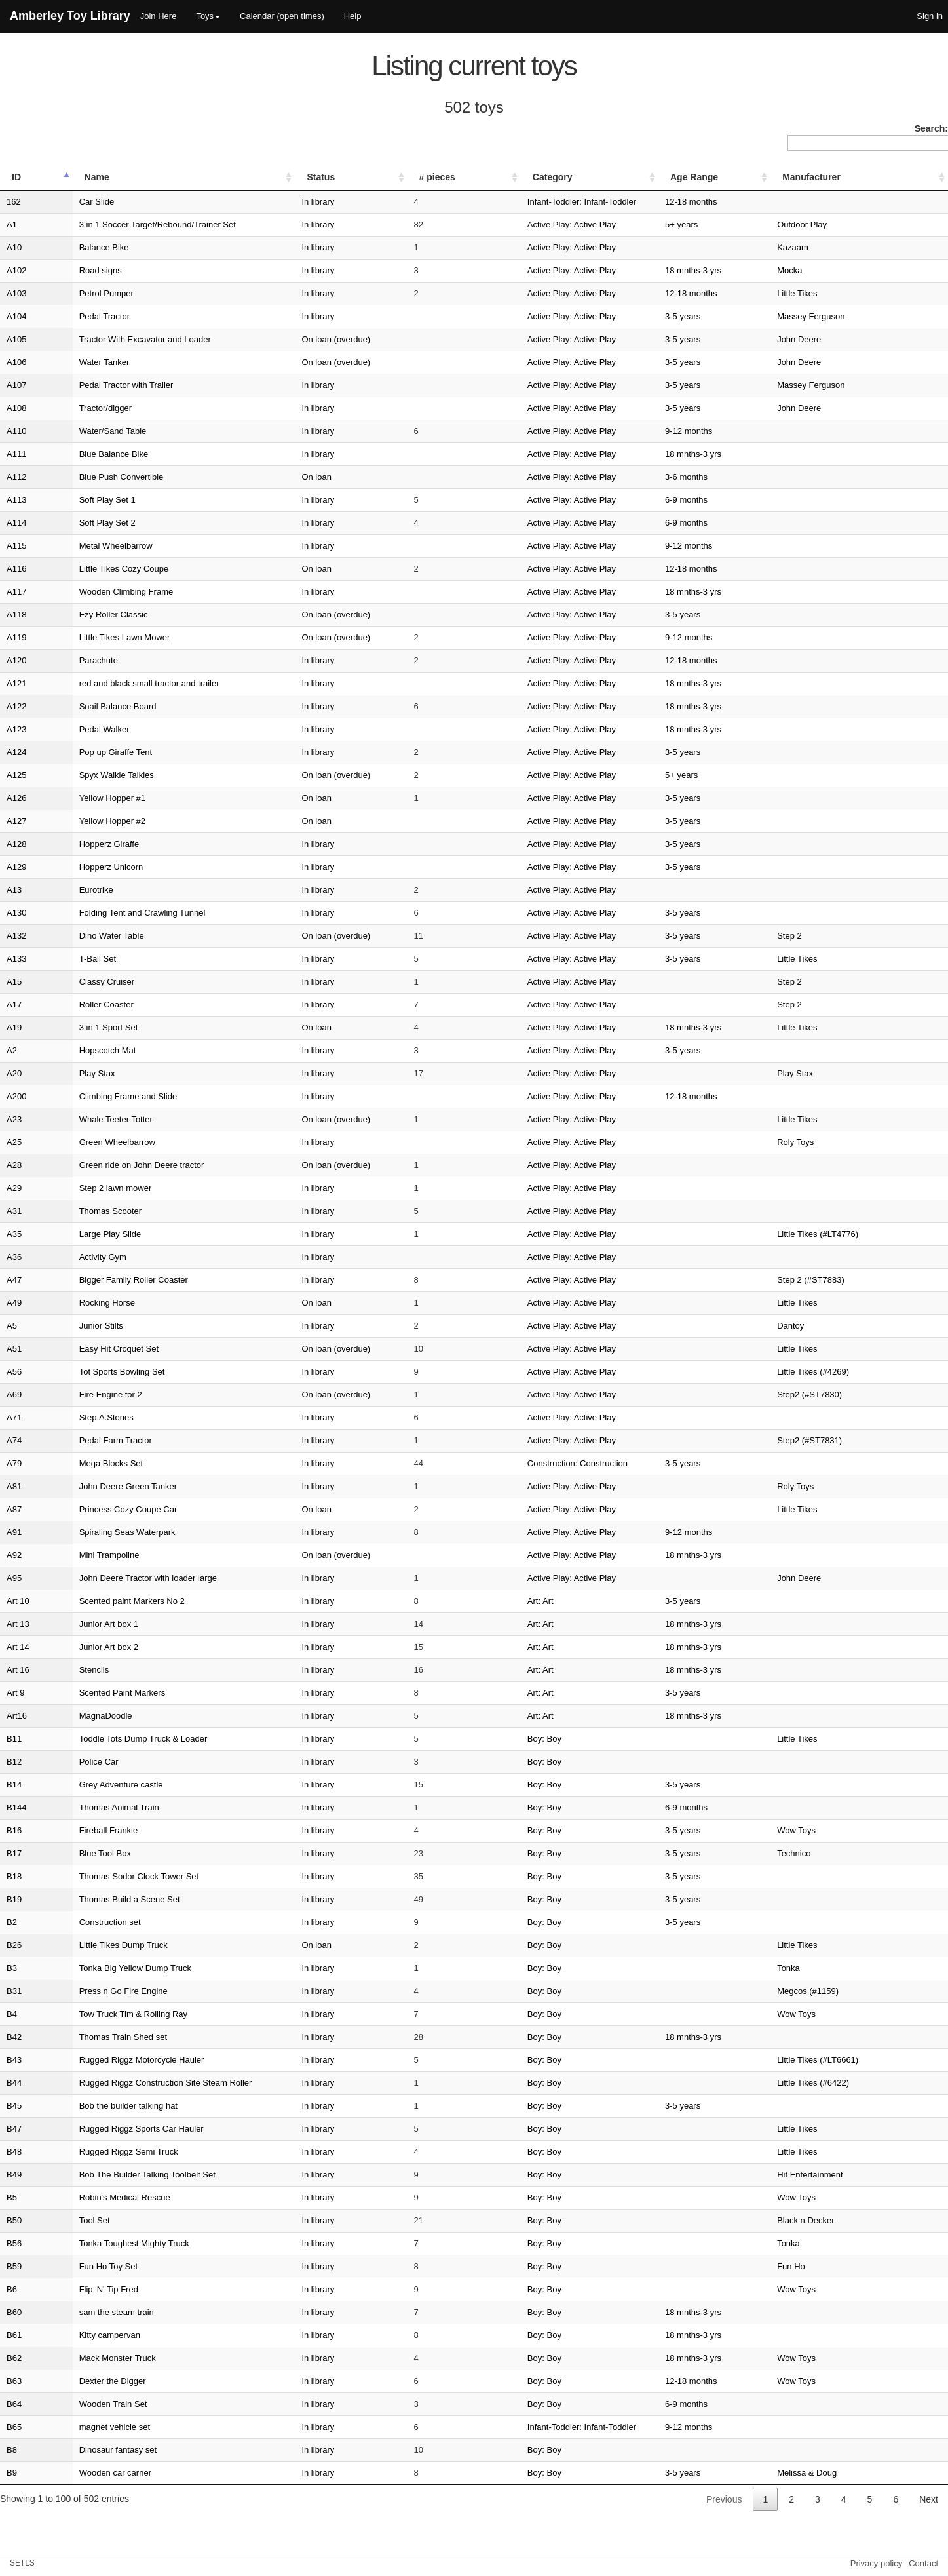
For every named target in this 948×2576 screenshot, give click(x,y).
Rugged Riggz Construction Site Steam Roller (134, 2083)
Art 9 (15, 1693)
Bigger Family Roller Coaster (102, 1280)
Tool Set (63, 2220)
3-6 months (751, 477)
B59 (14, 2266)
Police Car (67, 1761)
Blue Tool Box (74, 1853)
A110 (16, 431)
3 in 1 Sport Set (77, 1027)
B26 (14, 1945)
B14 (14, 1784)
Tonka (823, 1968)
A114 (16, 523)
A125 (16, 775)
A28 (14, 1165)
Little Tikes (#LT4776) (853, 1234)
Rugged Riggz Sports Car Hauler (110, 2129)
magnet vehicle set (83, 2427)
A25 (14, 1142)
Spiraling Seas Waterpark (96, 1532)
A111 (16, 454)
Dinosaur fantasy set (87, 2450)
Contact (923, 2563)
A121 (16, 683)
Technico (829, 1853)
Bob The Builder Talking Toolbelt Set (116, 2174)
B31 (14, 1991)
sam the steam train (85, 2312)
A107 (16, 385)
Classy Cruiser (76, 981)
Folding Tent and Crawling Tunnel (111, 913)
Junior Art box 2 (77, 1647)
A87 (14, 1509)
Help (353, 16)
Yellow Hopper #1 (81, 798)
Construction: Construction (540, 1463)
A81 (14, 1486)
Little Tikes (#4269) (848, 1371)
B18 (14, 1876)
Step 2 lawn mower (84, 1188)
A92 (14, 1555)
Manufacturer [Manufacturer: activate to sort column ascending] (847, 177)
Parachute (67, 660)
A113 (16, 500)
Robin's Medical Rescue (93, 2197)
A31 (14, 1211)
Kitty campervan (78, 2335)
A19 (14, 1027)
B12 (14, 1761)
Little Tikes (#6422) (848, 2083)
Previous (724, 2499)
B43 (14, 2060)
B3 (12, 1968)
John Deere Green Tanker (96, 1486)
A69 (14, 1394)
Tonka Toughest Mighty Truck (103, 2243)
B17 (14, 1853)
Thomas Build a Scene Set (98, 1899)
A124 (16, 752)
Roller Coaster (75, 1004)
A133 (16, 959)
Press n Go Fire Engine (92, 1991)
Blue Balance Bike (82, 454)
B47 (14, 2129)
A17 (14, 1004)
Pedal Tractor (73, 316)
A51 (14, 1349)
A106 (16, 362)
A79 (14, 1463)
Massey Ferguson (846, 316)
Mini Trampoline (78, 1555)
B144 (16, 1807)
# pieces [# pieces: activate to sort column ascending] (444, 177)
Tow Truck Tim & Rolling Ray (102, 2014)
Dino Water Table (80, 936)
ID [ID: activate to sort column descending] (16, 177)
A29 (14, 1188)
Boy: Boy (507, 1739)
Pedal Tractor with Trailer (95, 385)
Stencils (63, 1670)
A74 (14, 1440)
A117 (16, 591)
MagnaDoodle (74, 1716)
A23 (14, 1119)
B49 (14, 2174)
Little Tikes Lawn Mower (93, 637)
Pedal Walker (73, 729)
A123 (16, 729)
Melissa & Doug (842, 2473)
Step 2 (824, 936)
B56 (14, 2243)
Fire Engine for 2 (79, 1394)
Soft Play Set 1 (76, 500)
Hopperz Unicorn (80, 867)
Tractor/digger (74, 408)
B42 (14, 2037)
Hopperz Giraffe (78, 844)
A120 (16, 660)
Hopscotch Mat (76, 1050)
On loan (342, 477)
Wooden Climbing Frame (95, 591)
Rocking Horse (76, 1303)
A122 (16, 706)
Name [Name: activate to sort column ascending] (65, 177)
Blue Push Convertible (90, 477)
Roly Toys (830, 1142)
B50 (14, 2220)
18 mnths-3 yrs (758, 270)
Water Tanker (73, 362)
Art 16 (18, 1670)
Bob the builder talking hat (97, 2106)
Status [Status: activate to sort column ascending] (346, 177)
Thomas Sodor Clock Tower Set (108, 1876)
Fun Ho (826, 2266)
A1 (12, 224)
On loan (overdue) (361, 339)
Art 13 (18, 1624)
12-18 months (756, 201)
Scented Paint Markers (91, 1693)
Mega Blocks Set (80, 1463)
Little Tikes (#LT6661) (853, 2060)
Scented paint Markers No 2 (100, 1601)
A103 (16, 293)
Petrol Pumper (75, 293)
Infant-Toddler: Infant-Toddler (544, 201)
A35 (14, 1234)
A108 (16, 408)
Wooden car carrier (84, 2473)
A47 (14, 1280)
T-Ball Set (66, 959)
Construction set (78, 1922)
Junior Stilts (70, 1326)
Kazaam (828, 247)
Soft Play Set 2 (76, 523)
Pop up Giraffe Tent (84, 752)
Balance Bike (73, 247)
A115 (16, 546)
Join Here (158, 16)
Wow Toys (831, 1830)
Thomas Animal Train (88, 1807)
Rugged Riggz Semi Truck (97, 2151)
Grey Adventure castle (90, 1784)
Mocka (824, 270)
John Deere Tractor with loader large (116, 1578)
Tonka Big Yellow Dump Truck (104, 1968)
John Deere (834, 339)
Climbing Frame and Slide (97, 1096)
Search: (867, 137)
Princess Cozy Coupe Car (97, 1509)
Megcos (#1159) (843, 1991)
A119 (16, 637)
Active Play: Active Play (534, 224)
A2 (12, 1050)
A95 (14, 1578)
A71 (14, 1417)
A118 (16, 614)
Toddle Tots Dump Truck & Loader (112, 1739)
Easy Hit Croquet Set (87, 1349)
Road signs (69, 270)
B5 (12, 2197)
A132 (16, 936)
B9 (12, 2473)
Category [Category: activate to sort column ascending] (515, 177)
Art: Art (503, 1601)
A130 (16, 913)
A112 (16, 477)
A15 (14, 981)
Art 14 (18, 1647)
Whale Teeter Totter (84, 1119)
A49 (14, 1303)
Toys (208, 16)
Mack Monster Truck (86, 2358)
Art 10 (18, 1601)
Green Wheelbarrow (86, 1142)
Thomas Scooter (79, 1211)
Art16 (17, 1716)
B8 (12, 2450)
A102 (16, 270)
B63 (14, 2381)
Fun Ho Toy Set (77, 2266)
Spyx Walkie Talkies (85, 775)
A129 (16, 867)
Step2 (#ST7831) (844, 1440)
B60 (14, 2312)
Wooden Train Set (82, 2404)
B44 (14, 2083)
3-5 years (748, 316)
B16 (14, 1830)
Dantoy (825, 1326)
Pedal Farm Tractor (84, 1440)
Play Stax (66, 1073)
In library (343, 201)
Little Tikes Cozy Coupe (93, 569)
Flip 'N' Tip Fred (77, 2289)
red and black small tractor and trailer (118, 683)
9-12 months (754, 431)
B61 (14, 2335)
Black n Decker (840, 2220)
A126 (16, 798)
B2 (12, 1922)
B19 (14, 1899)
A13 (14, 890)
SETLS (22, 2562)
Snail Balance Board (86, 706)
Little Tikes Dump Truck (92, 1945)
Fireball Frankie (77, 1830)
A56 (14, 1371)
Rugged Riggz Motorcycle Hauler (110, 2060)
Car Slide (65, 201)
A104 (16, 316)
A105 (16, 339)
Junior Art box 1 (77, 1624)
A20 (14, 1073)
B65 (14, 2427)
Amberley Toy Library (70, 15)
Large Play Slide (79, 1234)
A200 (16, 1096)
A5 (12, 1326)
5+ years (746, 224)
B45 (14, 2106)
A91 (14, 1532)
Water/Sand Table (81, 431)
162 (14, 201)
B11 (14, 1739)
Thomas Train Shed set (92, 2037)
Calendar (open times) (282, 16)
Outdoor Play (837, 224)
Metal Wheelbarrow (84, 546)
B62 (14, 2358)
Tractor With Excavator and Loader (114, 339)
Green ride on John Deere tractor (110, 1165)
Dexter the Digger (81, 2381)
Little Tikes (832, 293)
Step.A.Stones (75, 1417)
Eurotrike (65, 890)
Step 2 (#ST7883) (846, 1280)
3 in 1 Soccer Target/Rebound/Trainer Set (126, 224)
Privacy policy (876, 2563)
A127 (16, 821)
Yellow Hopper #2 (81, 821)
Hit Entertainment (845, 2174)
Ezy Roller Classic (82, 614)
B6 (12, 2289)
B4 (12, 2014)
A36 (14, 1257)
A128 (16, 844)
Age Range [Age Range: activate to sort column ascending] (760, 177)
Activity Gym (71, 1257)
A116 (16, 569)
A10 (14, 247)
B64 (14, 2404)
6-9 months (751, 500)
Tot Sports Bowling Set (91, 1371)
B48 (14, 2151)
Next (928, 2499)
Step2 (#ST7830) (844, 1394)
